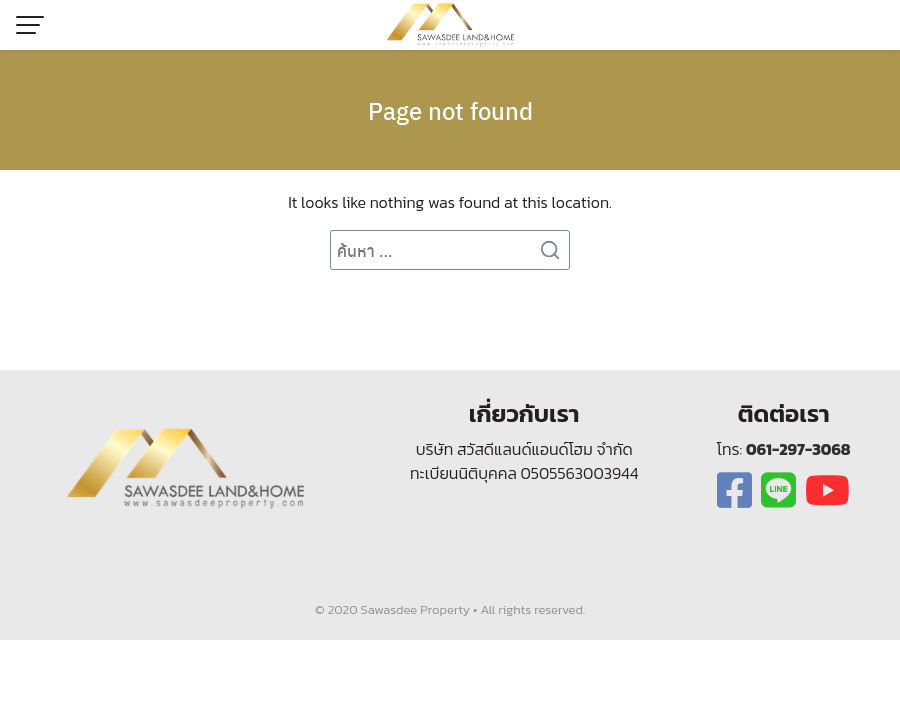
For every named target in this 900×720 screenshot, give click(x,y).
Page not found (450, 110)
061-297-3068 (798, 449)
